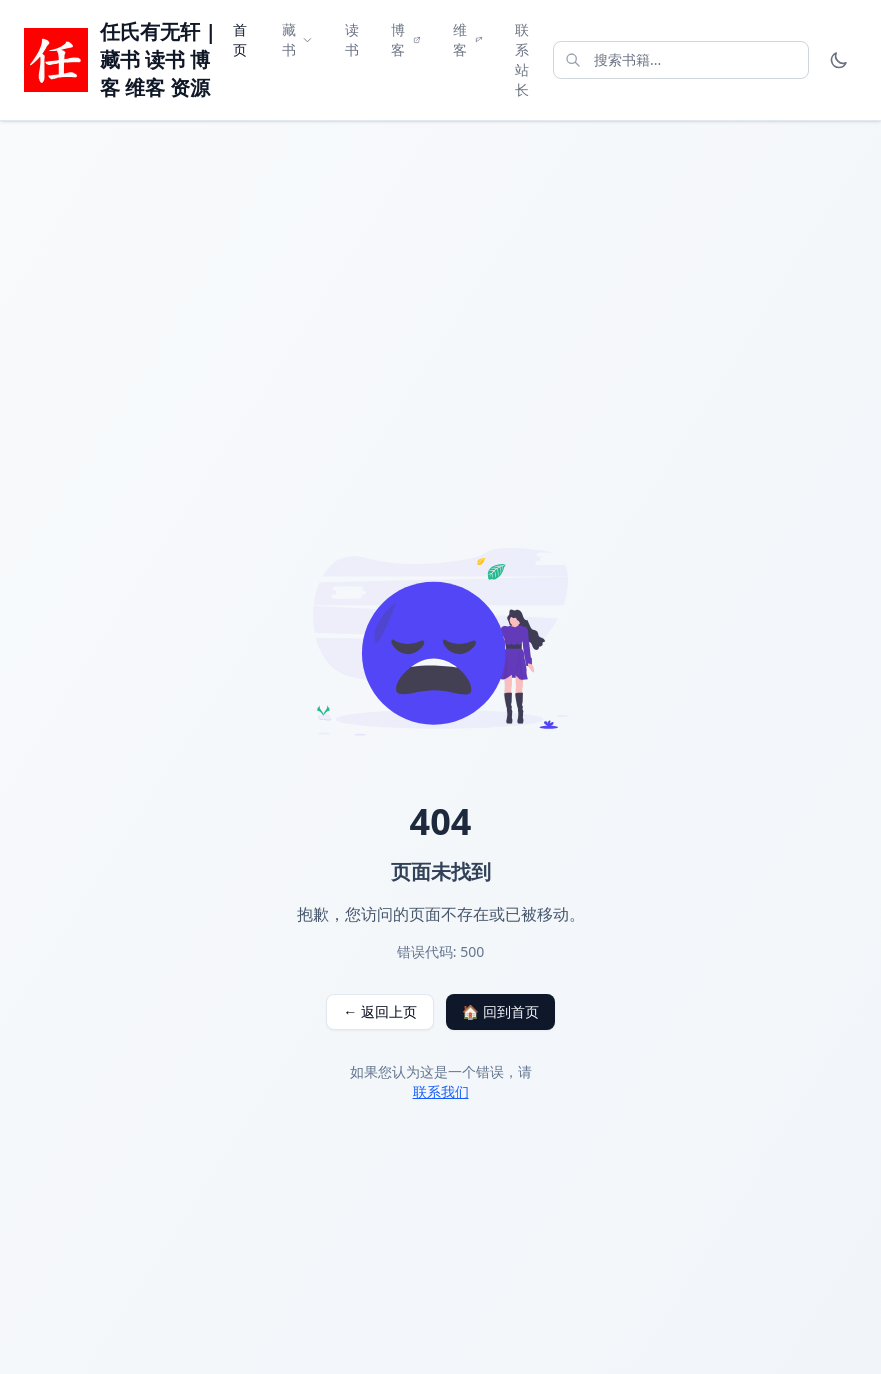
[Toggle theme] (839, 60)
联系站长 (522, 59)
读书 (352, 39)
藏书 (297, 39)
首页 (240, 39)
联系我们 (441, 1091)
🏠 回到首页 (500, 1011)
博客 (406, 39)
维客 (468, 39)
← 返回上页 (380, 1011)
